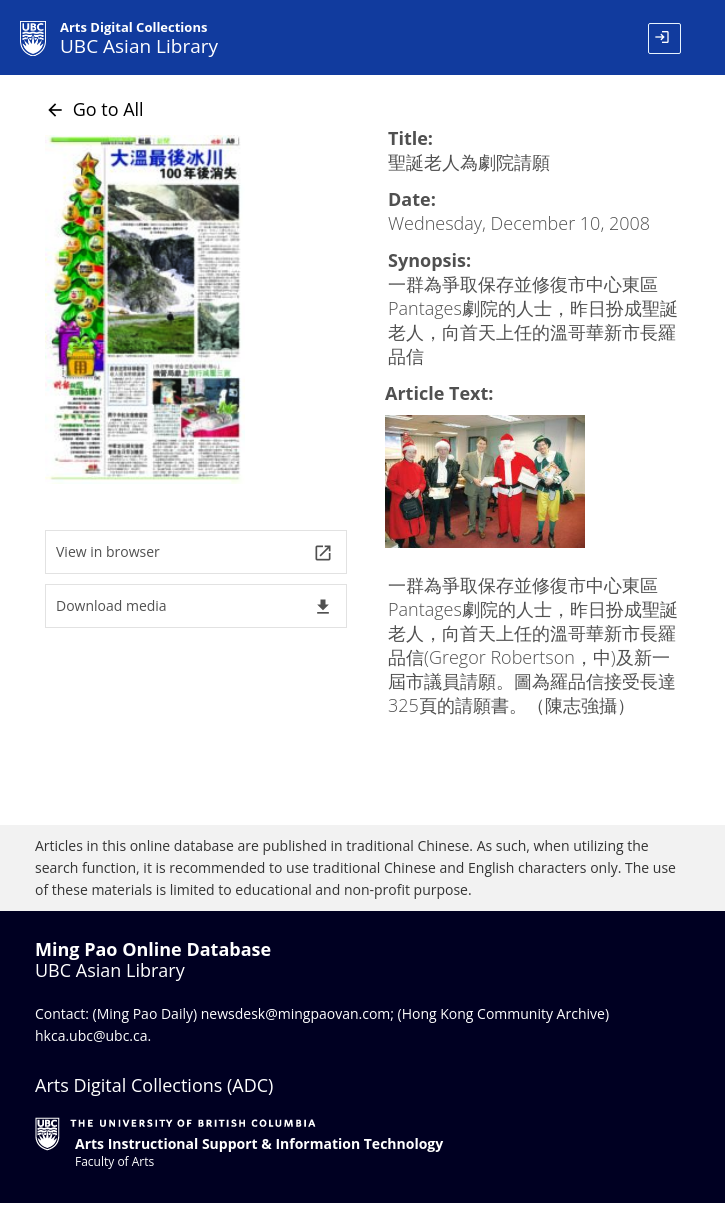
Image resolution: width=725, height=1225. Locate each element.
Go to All (94, 109)
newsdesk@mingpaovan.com (296, 1013)
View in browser (194, 552)
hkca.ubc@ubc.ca (91, 1035)
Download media (194, 606)
